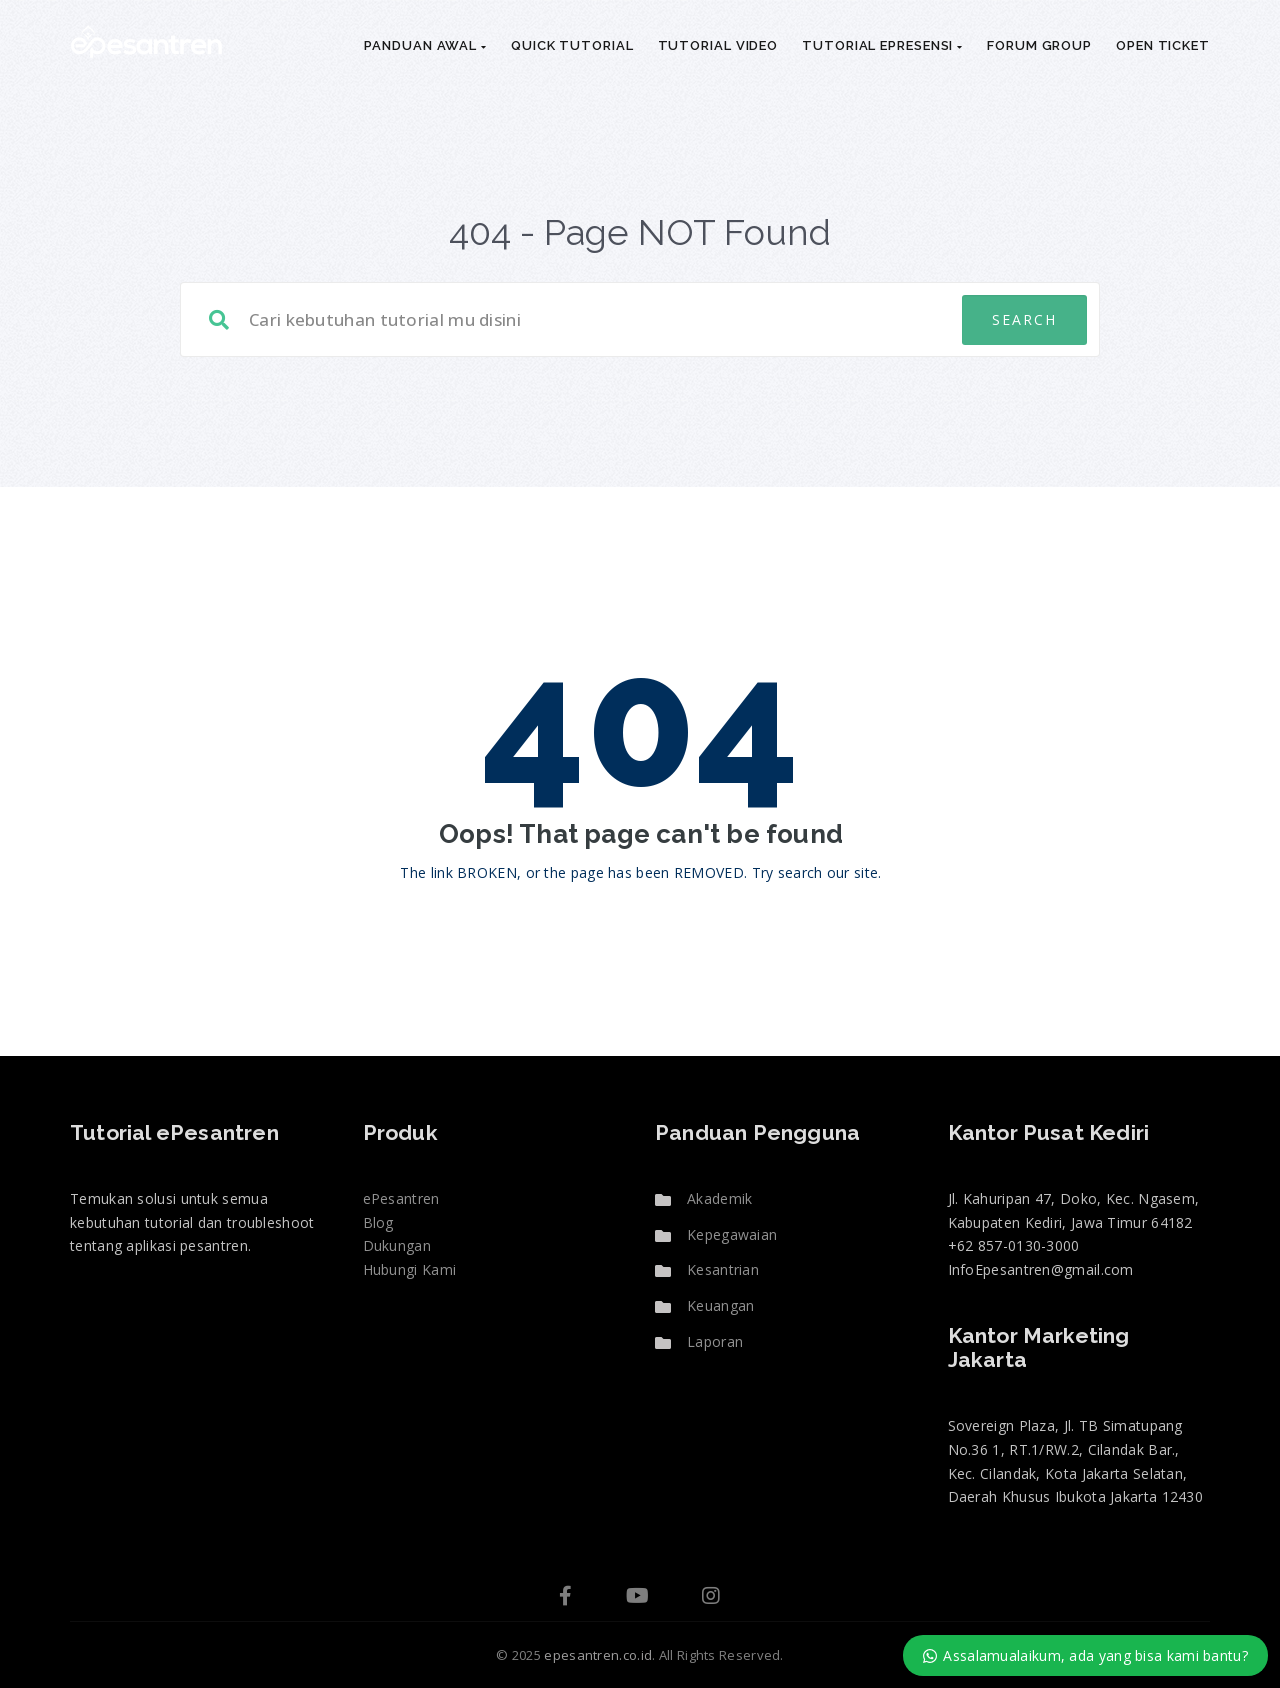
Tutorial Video (718, 45)
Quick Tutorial (572, 45)
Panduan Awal (425, 45)
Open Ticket (1163, 45)
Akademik (719, 1198)
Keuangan (720, 1305)
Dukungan (397, 1245)
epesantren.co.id (598, 1655)
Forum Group (1039, 45)
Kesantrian (723, 1269)
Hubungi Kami (410, 1269)
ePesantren (401, 1198)
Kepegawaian (732, 1234)
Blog (378, 1222)
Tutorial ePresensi (882, 45)
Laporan (715, 1341)
